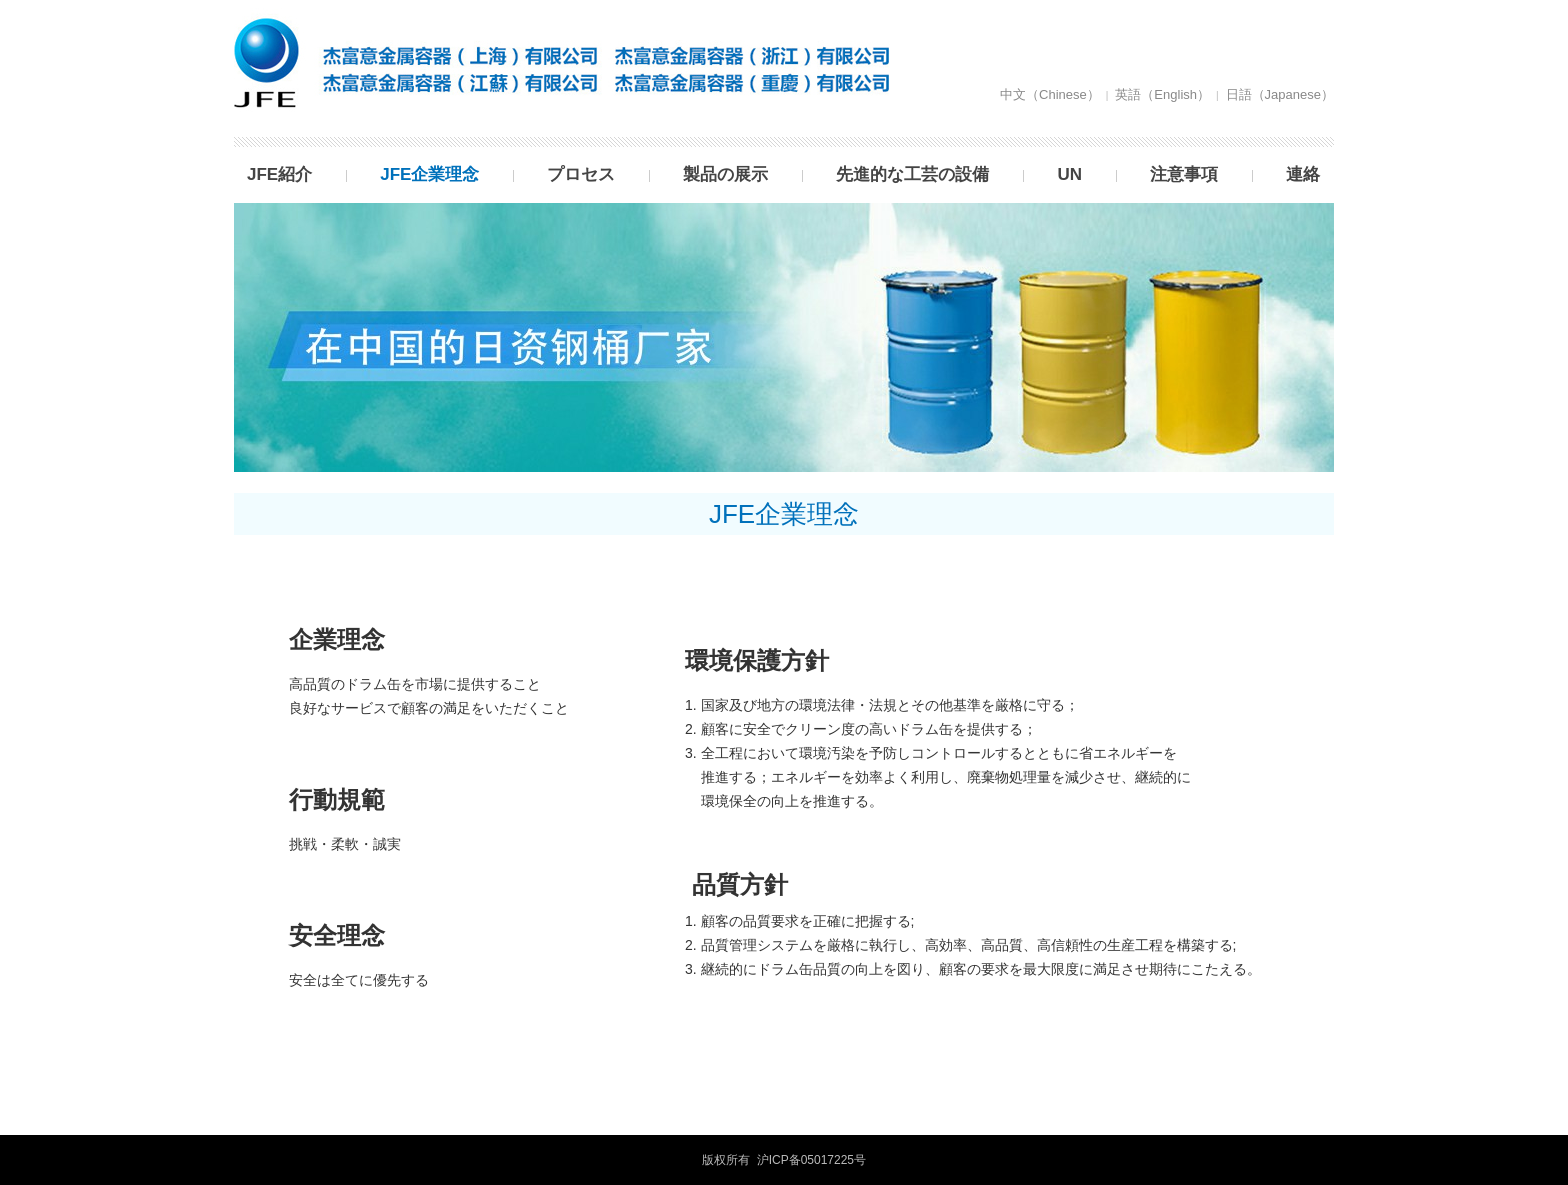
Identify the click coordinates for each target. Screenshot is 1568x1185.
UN (1069, 174)
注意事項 (1184, 174)
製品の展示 (725, 174)
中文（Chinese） (1050, 94)
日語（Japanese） (1280, 94)
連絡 (1303, 174)
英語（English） (1162, 94)
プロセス (581, 174)
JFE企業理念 (429, 174)
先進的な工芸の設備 (912, 174)
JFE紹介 (279, 174)
